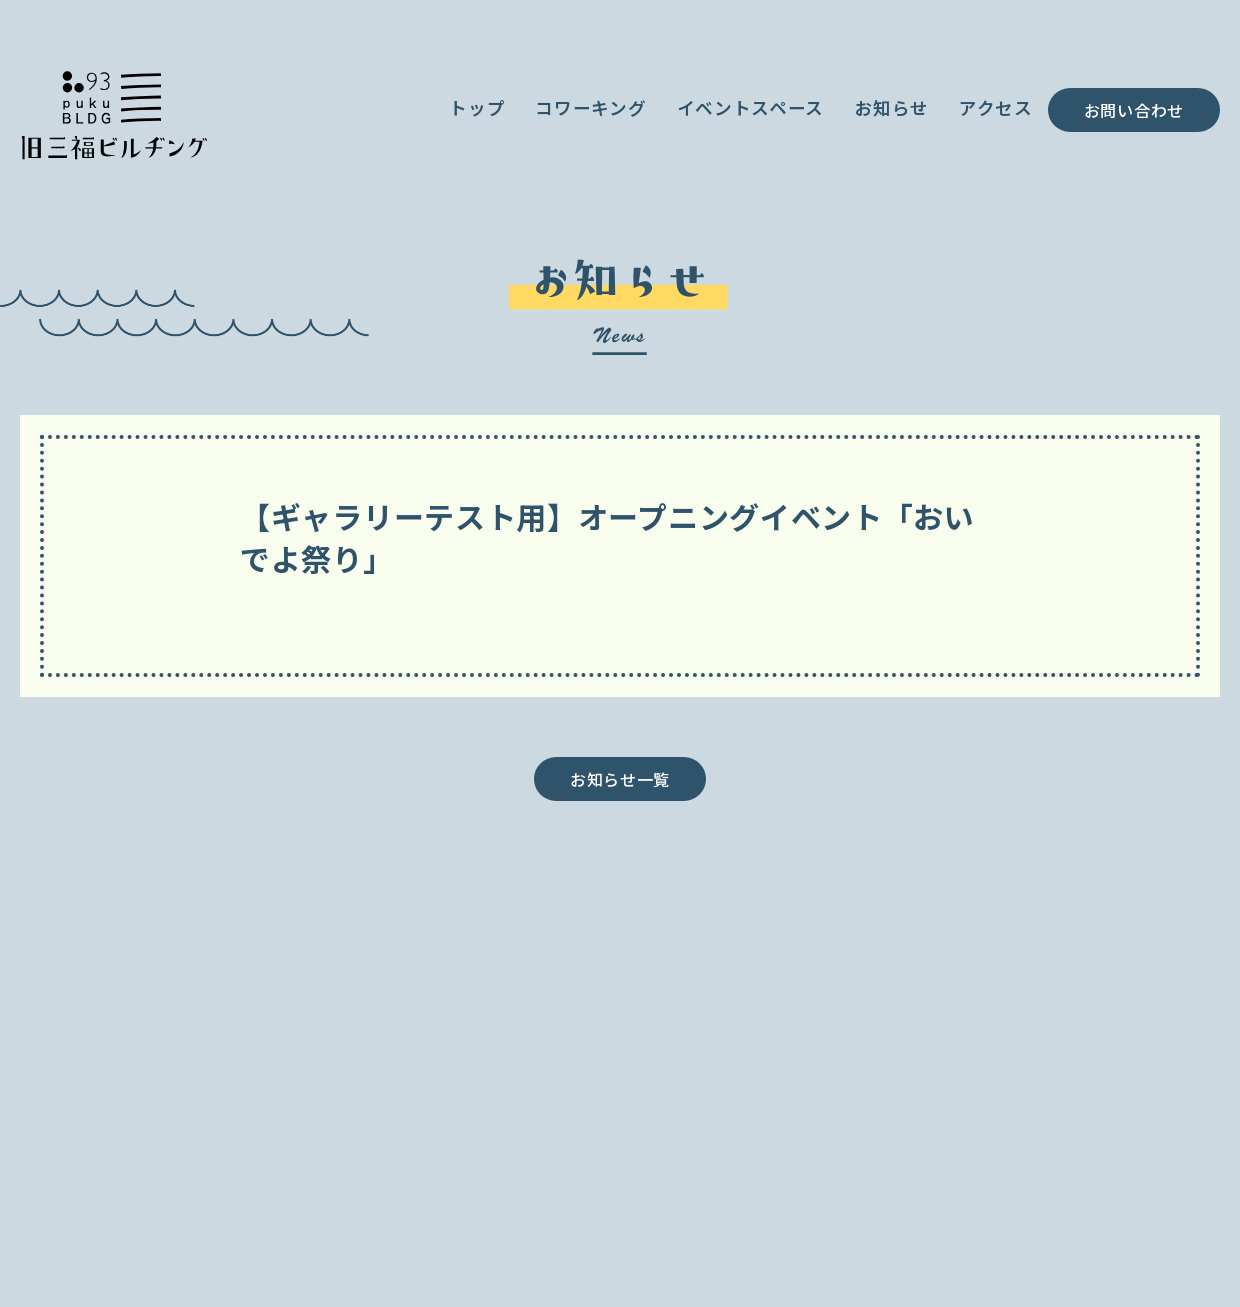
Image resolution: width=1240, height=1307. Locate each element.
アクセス (996, 107)
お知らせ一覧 (620, 779)
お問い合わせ (1134, 110)
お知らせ (891, 107)
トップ (477, 107)
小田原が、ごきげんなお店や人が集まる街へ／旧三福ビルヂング (114, 112)
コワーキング (590, 107)
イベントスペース (751, 107)
